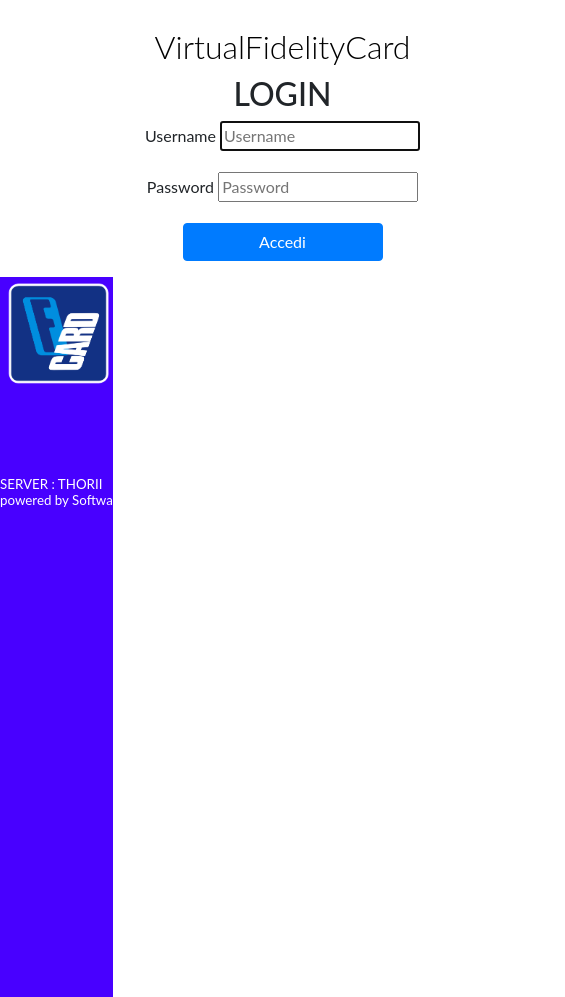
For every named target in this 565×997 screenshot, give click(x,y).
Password (180, 186)
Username (180, 135)
